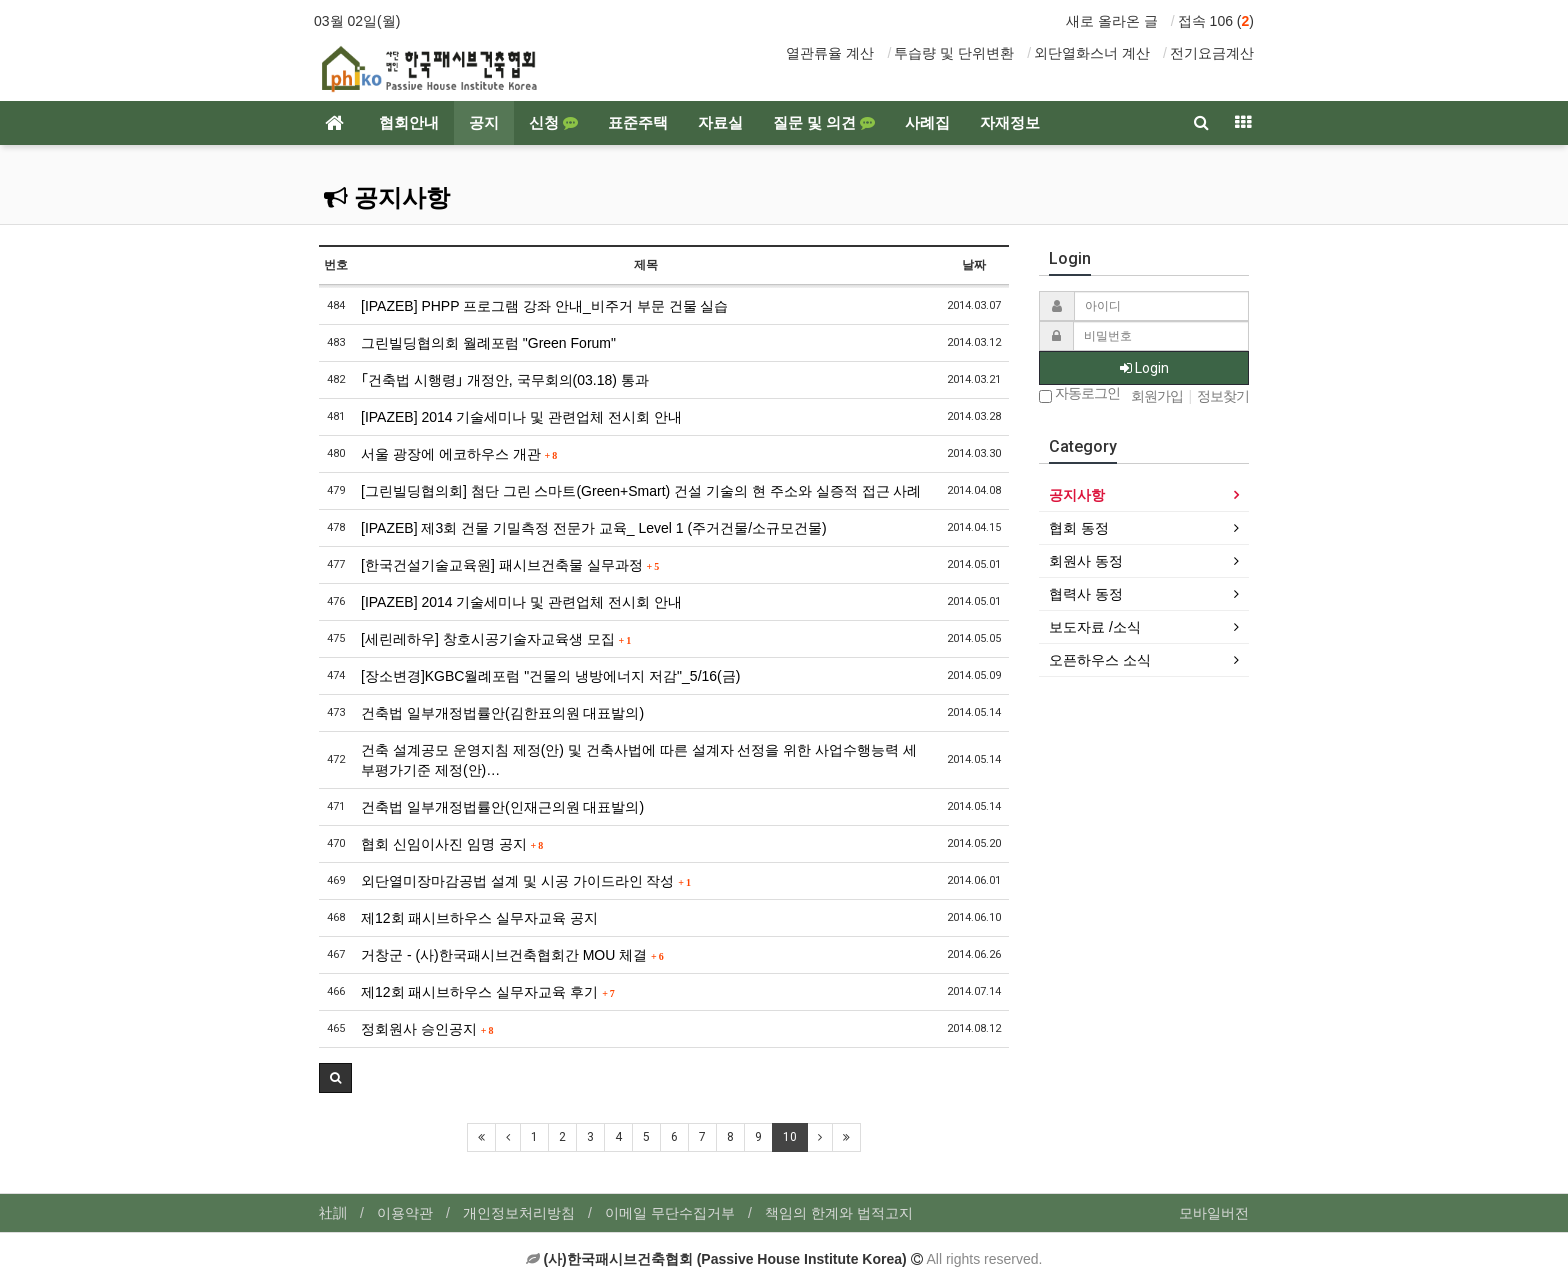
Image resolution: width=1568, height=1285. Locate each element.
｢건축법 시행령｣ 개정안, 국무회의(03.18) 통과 (505, 380)
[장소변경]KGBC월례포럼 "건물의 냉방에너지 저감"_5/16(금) (550, 676)
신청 (553, 123)
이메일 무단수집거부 (670, 1213)
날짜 (974, 265)
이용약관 (405, 1213)
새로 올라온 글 (1112, 21)
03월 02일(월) (357, 21)
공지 (484, 123)
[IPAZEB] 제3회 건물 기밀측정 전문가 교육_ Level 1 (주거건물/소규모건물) (594, 528)
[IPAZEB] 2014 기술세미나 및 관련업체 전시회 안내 (521, 417)
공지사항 (387, 198)
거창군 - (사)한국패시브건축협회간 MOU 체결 (512, 955)
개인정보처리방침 (519, 1213)
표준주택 (638, 123)
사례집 (927, 123)
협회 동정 (1079, 528)
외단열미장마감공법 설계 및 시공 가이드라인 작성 (526, 881)
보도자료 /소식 (1095, 627)
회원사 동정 (1086, 561)
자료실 (720, 123)
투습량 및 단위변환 (954, 53)
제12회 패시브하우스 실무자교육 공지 (479, 918)
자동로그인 (1079, 394)
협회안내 (409, 123)
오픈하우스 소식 (1100, 660)
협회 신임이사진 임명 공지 (452, 844)
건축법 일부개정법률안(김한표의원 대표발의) (502, 713)
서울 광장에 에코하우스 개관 (459, 454)
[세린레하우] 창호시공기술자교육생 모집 (496, 639)
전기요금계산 (1212, 53)
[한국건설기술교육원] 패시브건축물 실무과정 (510, 565)
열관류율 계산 (830, 53)
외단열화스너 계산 (1092, 53)
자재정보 (1010, 123)
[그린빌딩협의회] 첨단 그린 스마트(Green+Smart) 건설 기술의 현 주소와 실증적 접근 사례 (641, 491)
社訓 (333, 1213)
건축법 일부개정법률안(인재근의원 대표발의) (502, 807)
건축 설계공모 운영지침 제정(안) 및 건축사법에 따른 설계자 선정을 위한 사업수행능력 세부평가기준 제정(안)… (639, 760)
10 (790, 1137)
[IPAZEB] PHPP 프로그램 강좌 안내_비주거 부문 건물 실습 (544, 306)
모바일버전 (1214, 1213)
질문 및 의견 (824, 123)
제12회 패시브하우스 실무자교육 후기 (488, 992)
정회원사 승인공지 (427, 1029)
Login (1144, 368)
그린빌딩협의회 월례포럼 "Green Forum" (488, 343)
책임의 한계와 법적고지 (839, 1213)
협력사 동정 (1086, 594)
